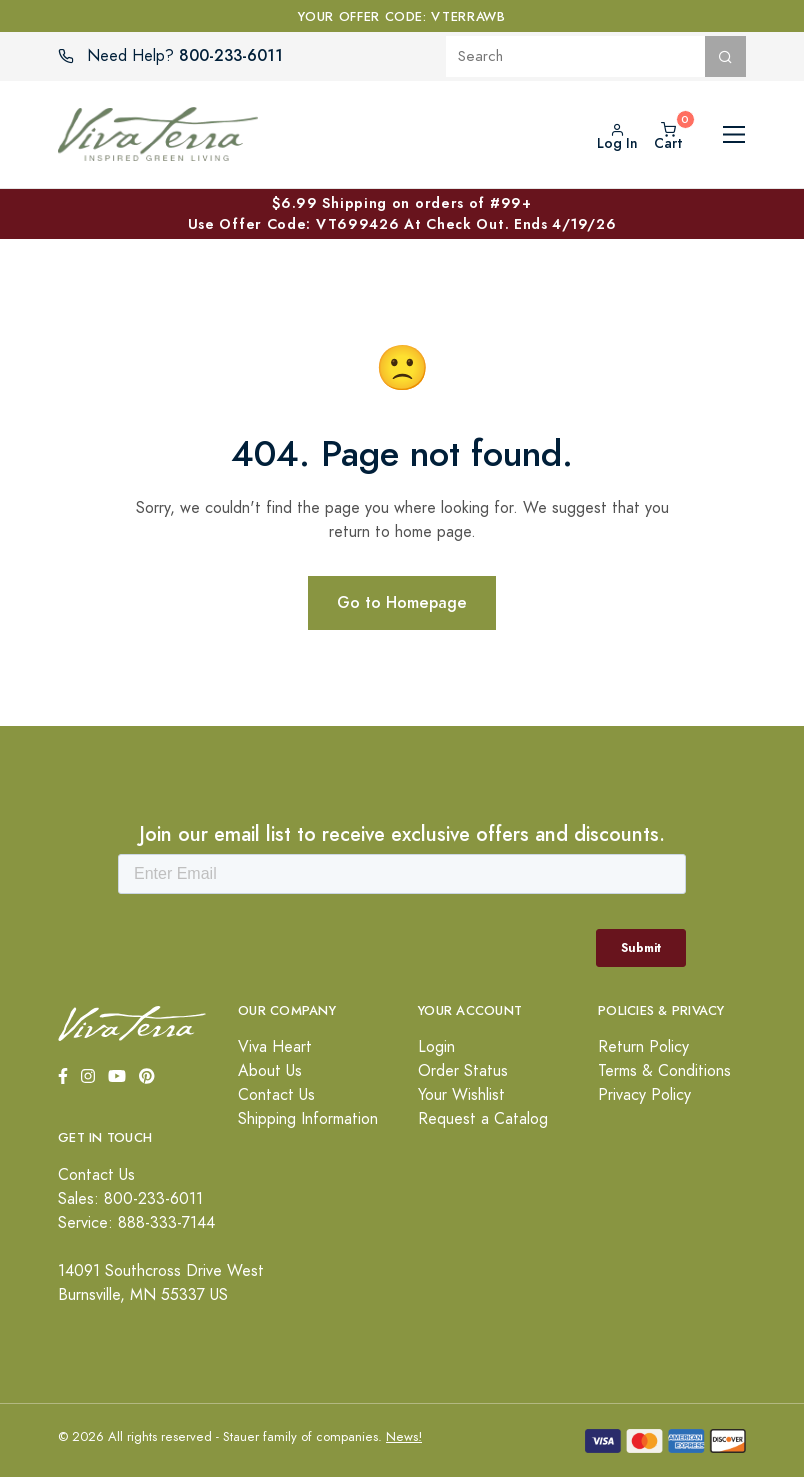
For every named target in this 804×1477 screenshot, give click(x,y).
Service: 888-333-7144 (136, 1223)
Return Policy (643, 1047)
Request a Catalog (483, 1119)
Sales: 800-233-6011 (130, 1199)
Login (436, 1047)
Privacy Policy (644, 1095)
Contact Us (276, 1095)
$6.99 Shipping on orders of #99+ (402, 214)
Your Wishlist (461, 1095)
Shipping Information (308, 1119)
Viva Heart (275, 1047)
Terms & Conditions (664, 1071)
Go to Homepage (402, 602)
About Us (270, 1071)
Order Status (463, 1071)
